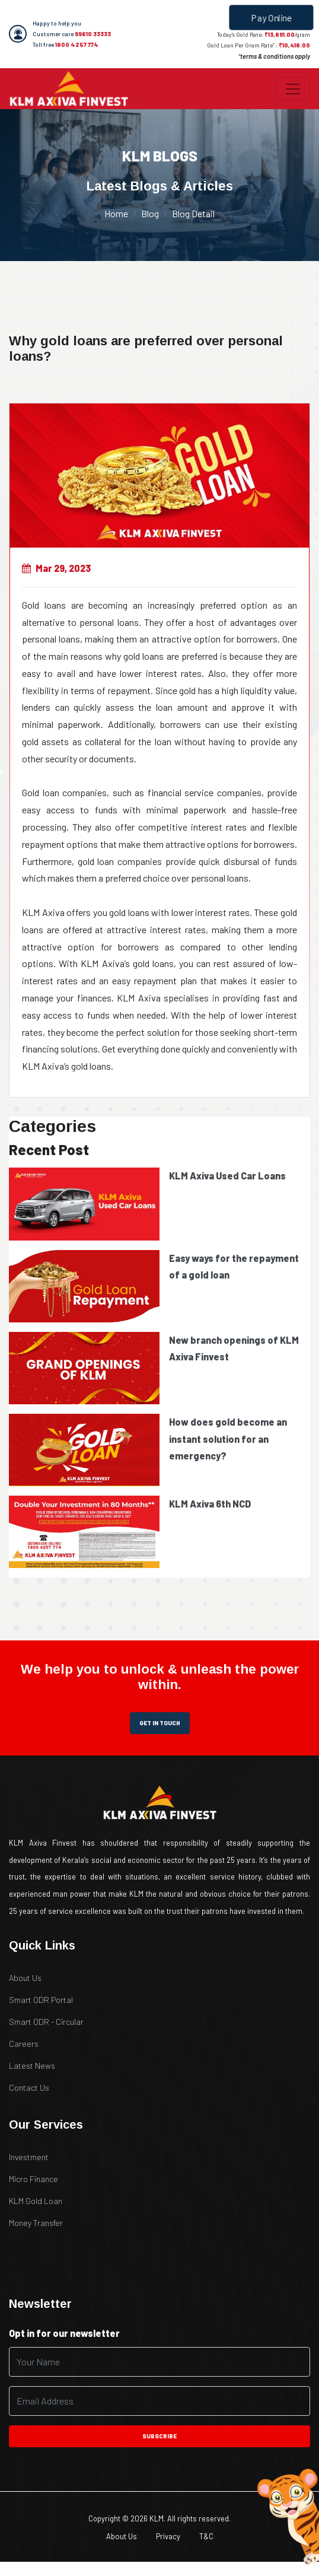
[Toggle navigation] (293, 89)
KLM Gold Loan (35, 2201)
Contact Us (29, 2087)
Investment (29, 2157)
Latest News (32, 2065)
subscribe (159, 2436)
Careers (24, 2043)
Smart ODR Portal (41, 2000)
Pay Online (271, 17)
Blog (150, 213)
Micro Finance (33, 2179)
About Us (25, 1978)
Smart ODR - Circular (46, 2022)
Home (116, 213)
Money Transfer (36, 2223)
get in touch (159, 1722)
